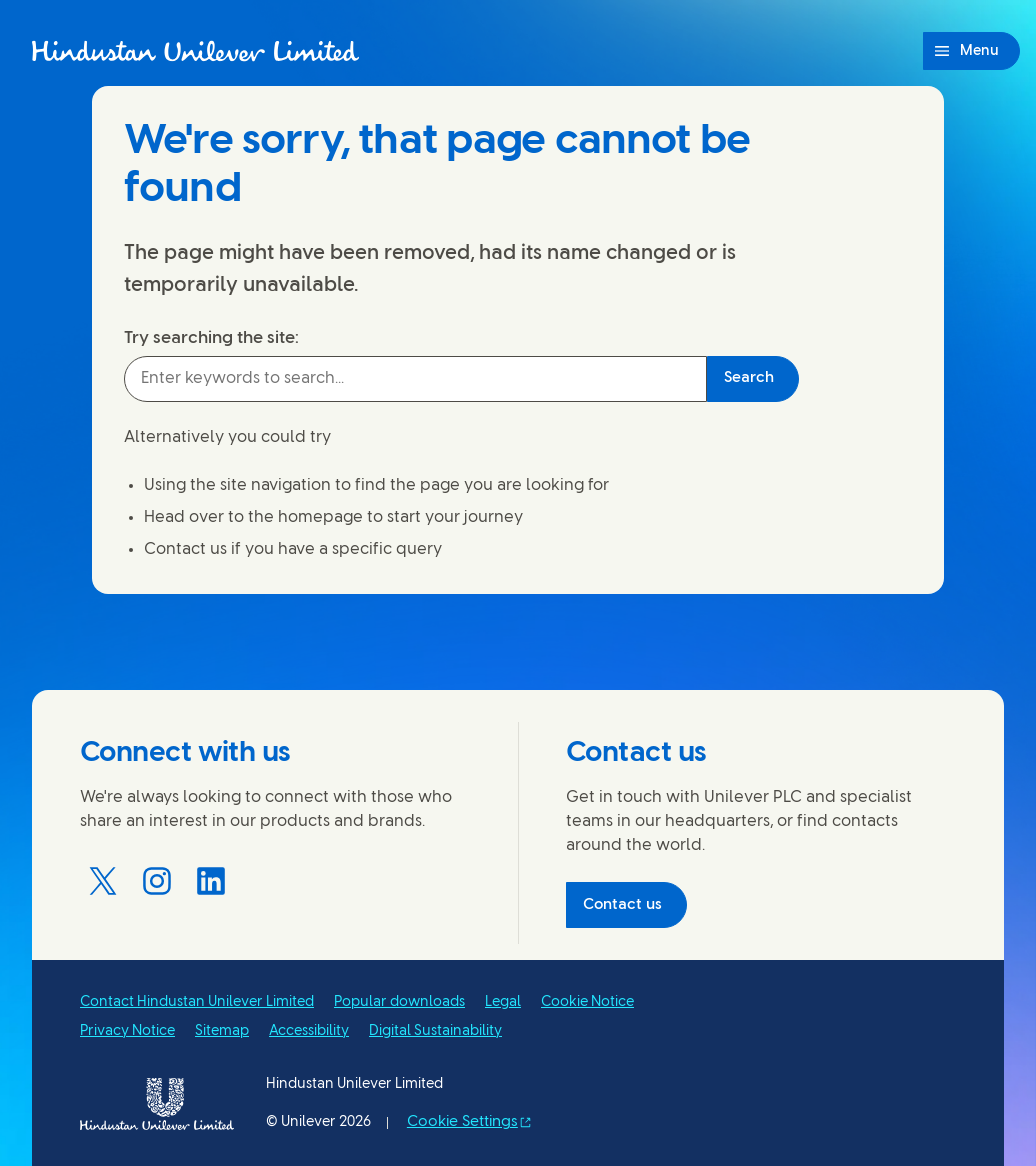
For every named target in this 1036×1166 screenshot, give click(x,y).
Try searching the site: (211, 338)
